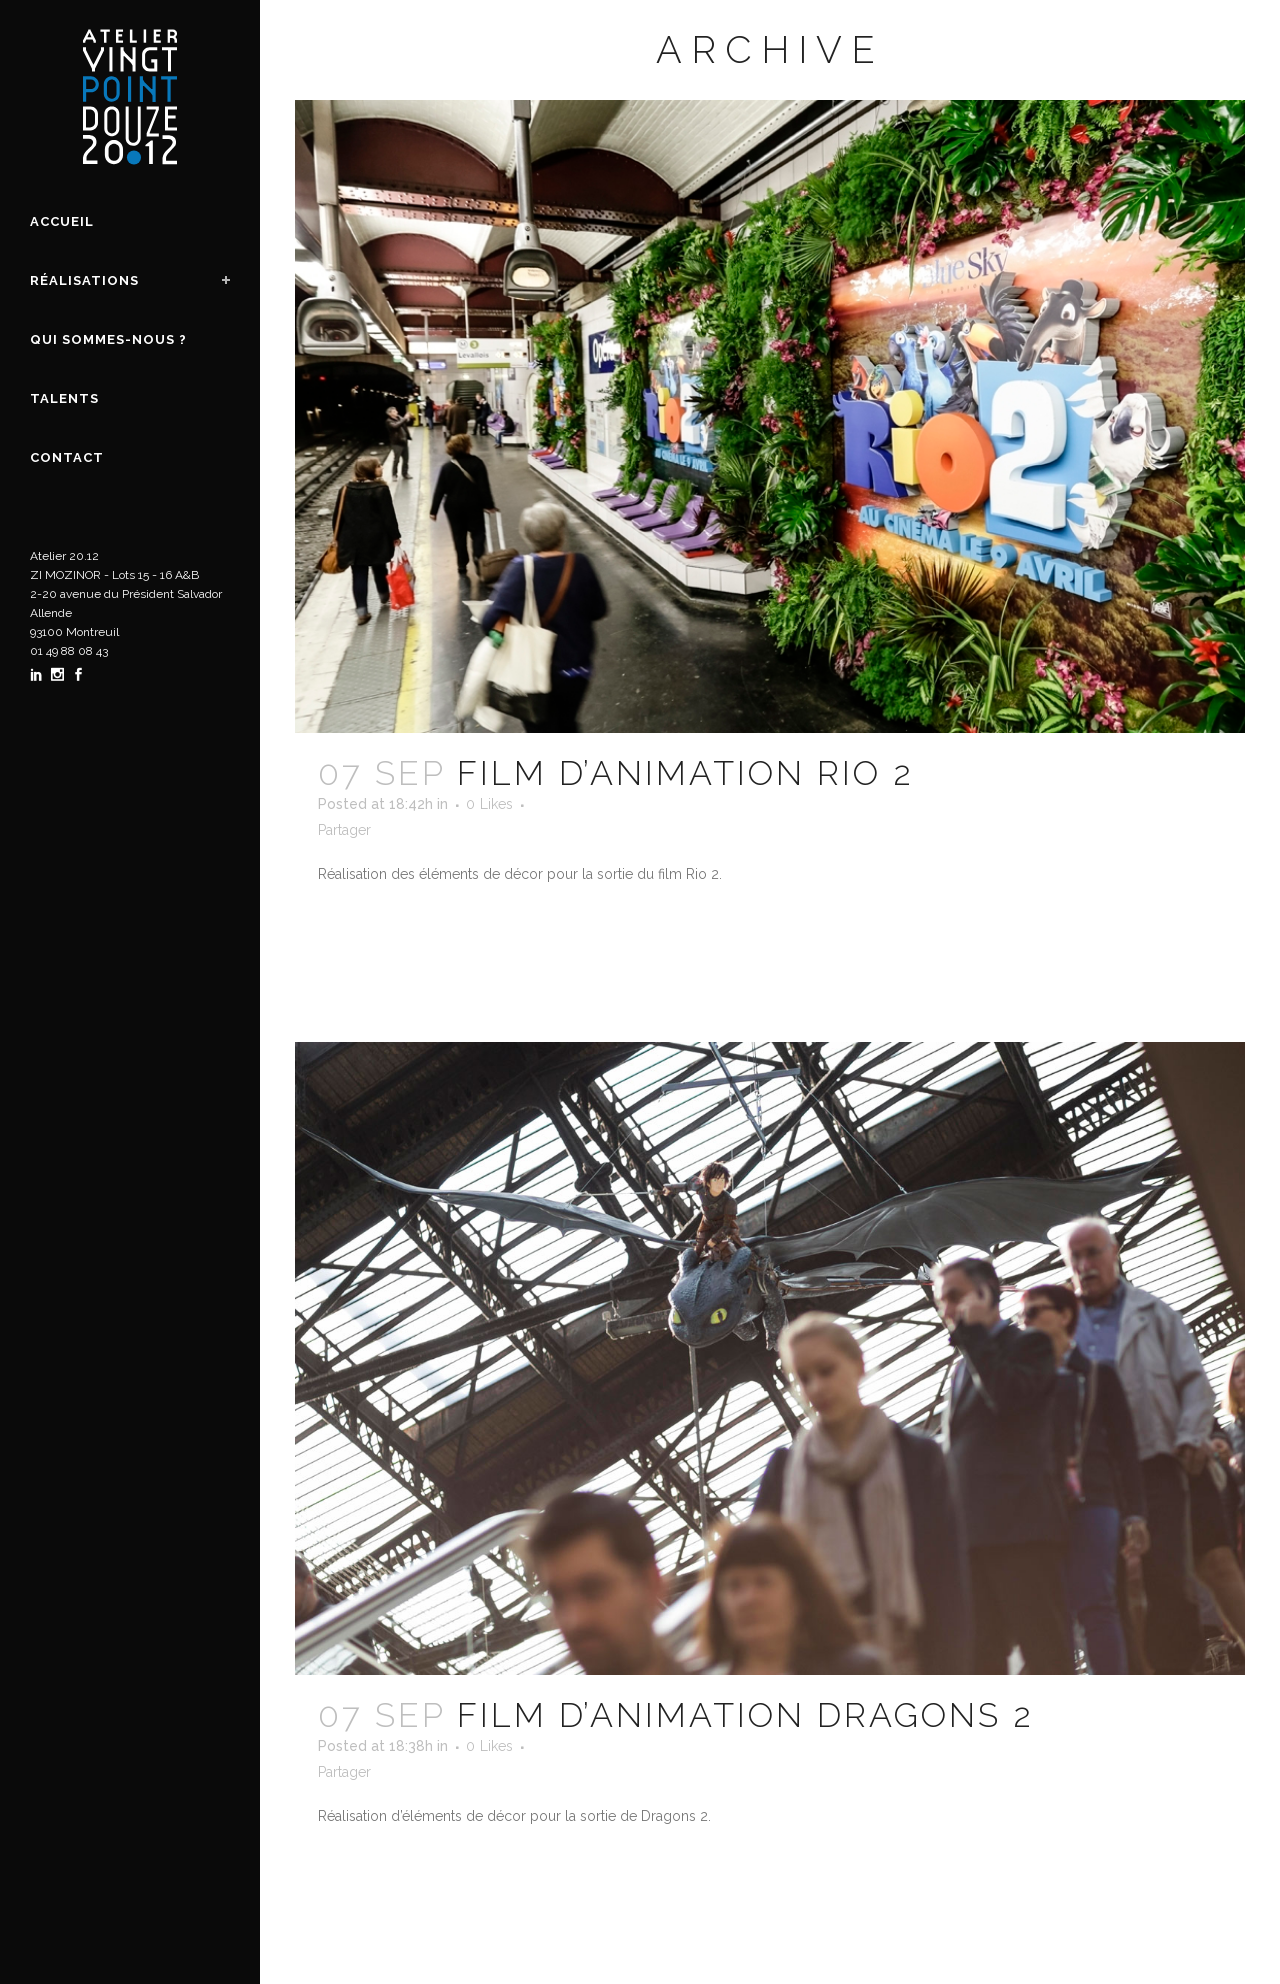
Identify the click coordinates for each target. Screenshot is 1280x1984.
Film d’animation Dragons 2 (745, 1715)
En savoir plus (388, 932)
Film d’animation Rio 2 (685, 773)
